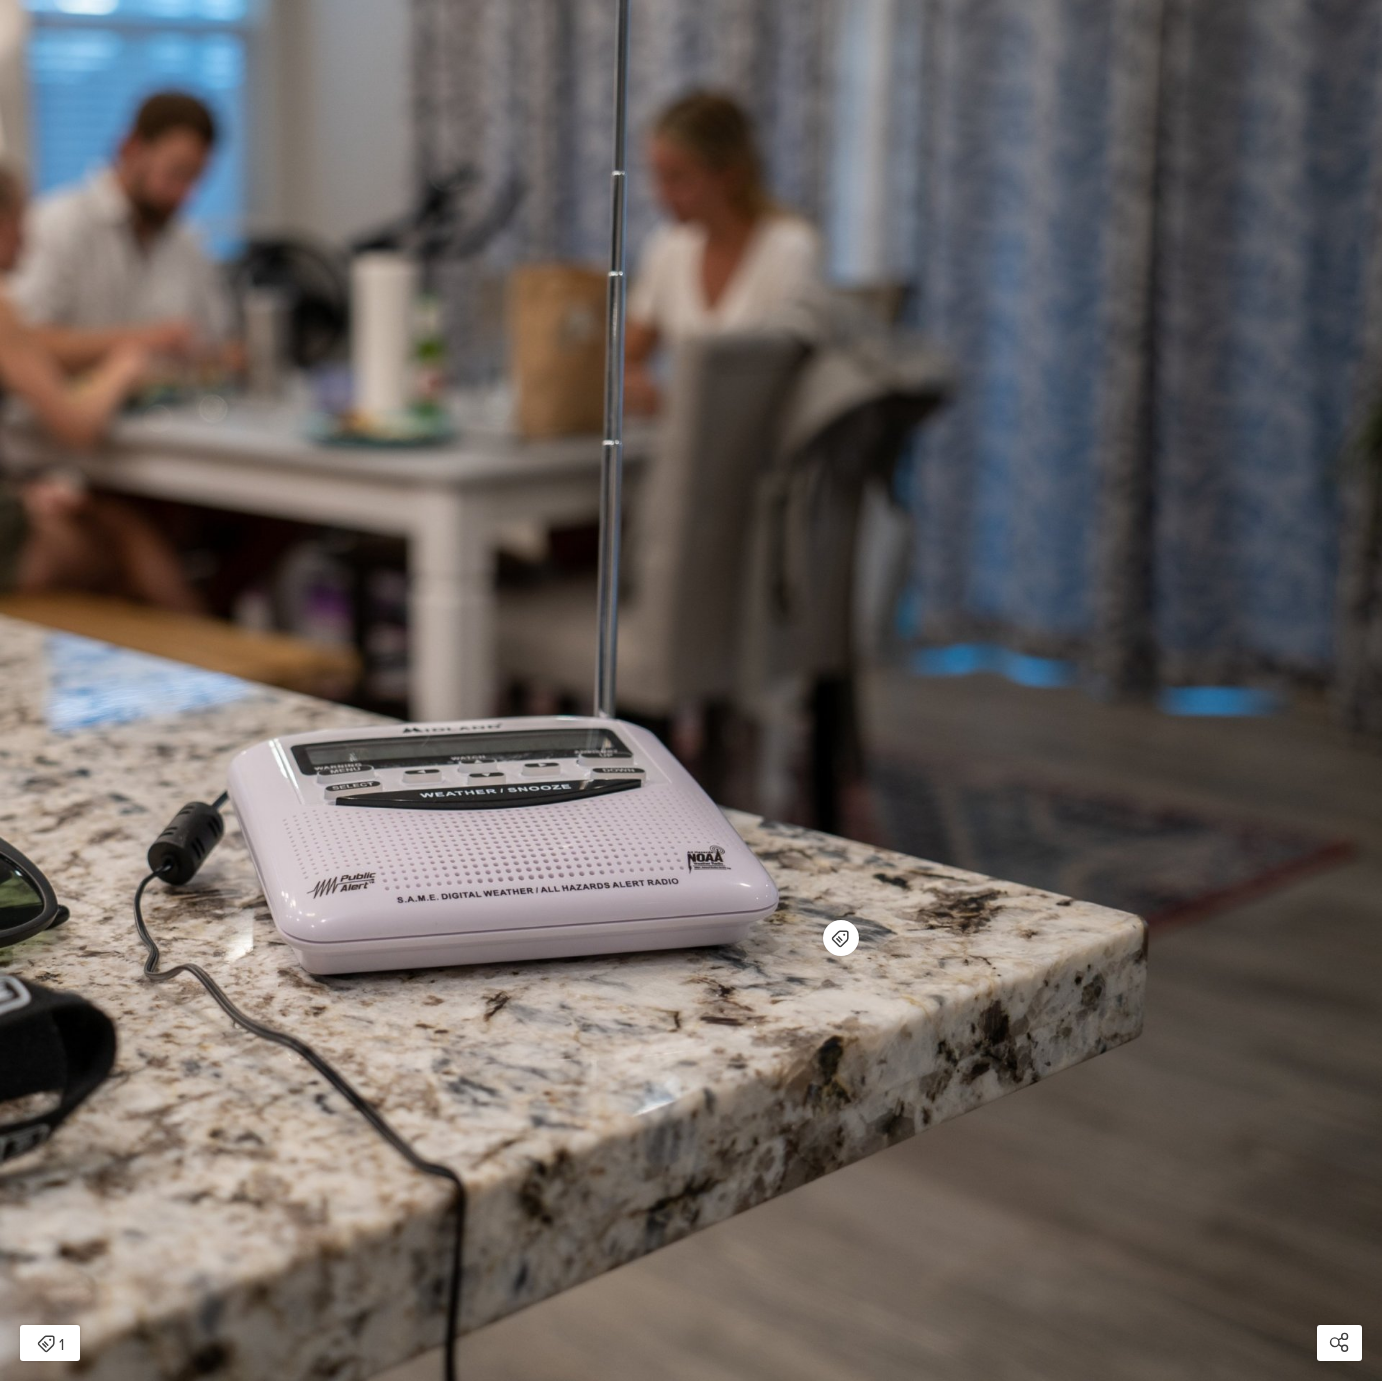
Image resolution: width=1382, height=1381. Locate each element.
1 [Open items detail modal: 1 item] (50, 1345)
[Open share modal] (1339, 1343)
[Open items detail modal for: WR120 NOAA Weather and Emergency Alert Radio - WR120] (841, 938)
